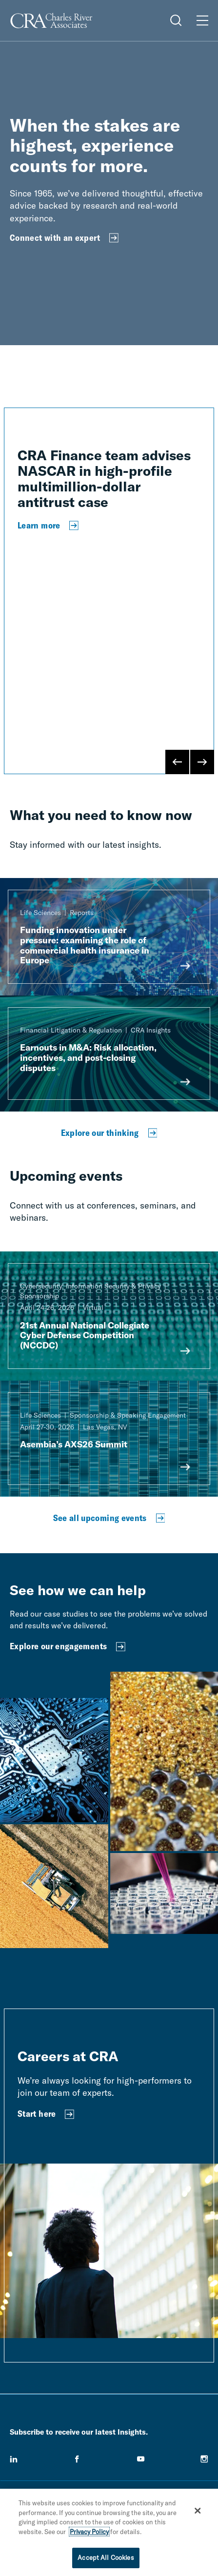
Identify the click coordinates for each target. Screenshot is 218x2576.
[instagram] (204, 2459)
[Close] (197, 2510)
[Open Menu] (202, 20)
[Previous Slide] (177, 762)
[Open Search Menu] (176, 20)
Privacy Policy (89, 2532)
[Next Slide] (202, 762)
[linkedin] (14, 2459)
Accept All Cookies (106, 2557)
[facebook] (77, 2459)
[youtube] (141, 2459)
